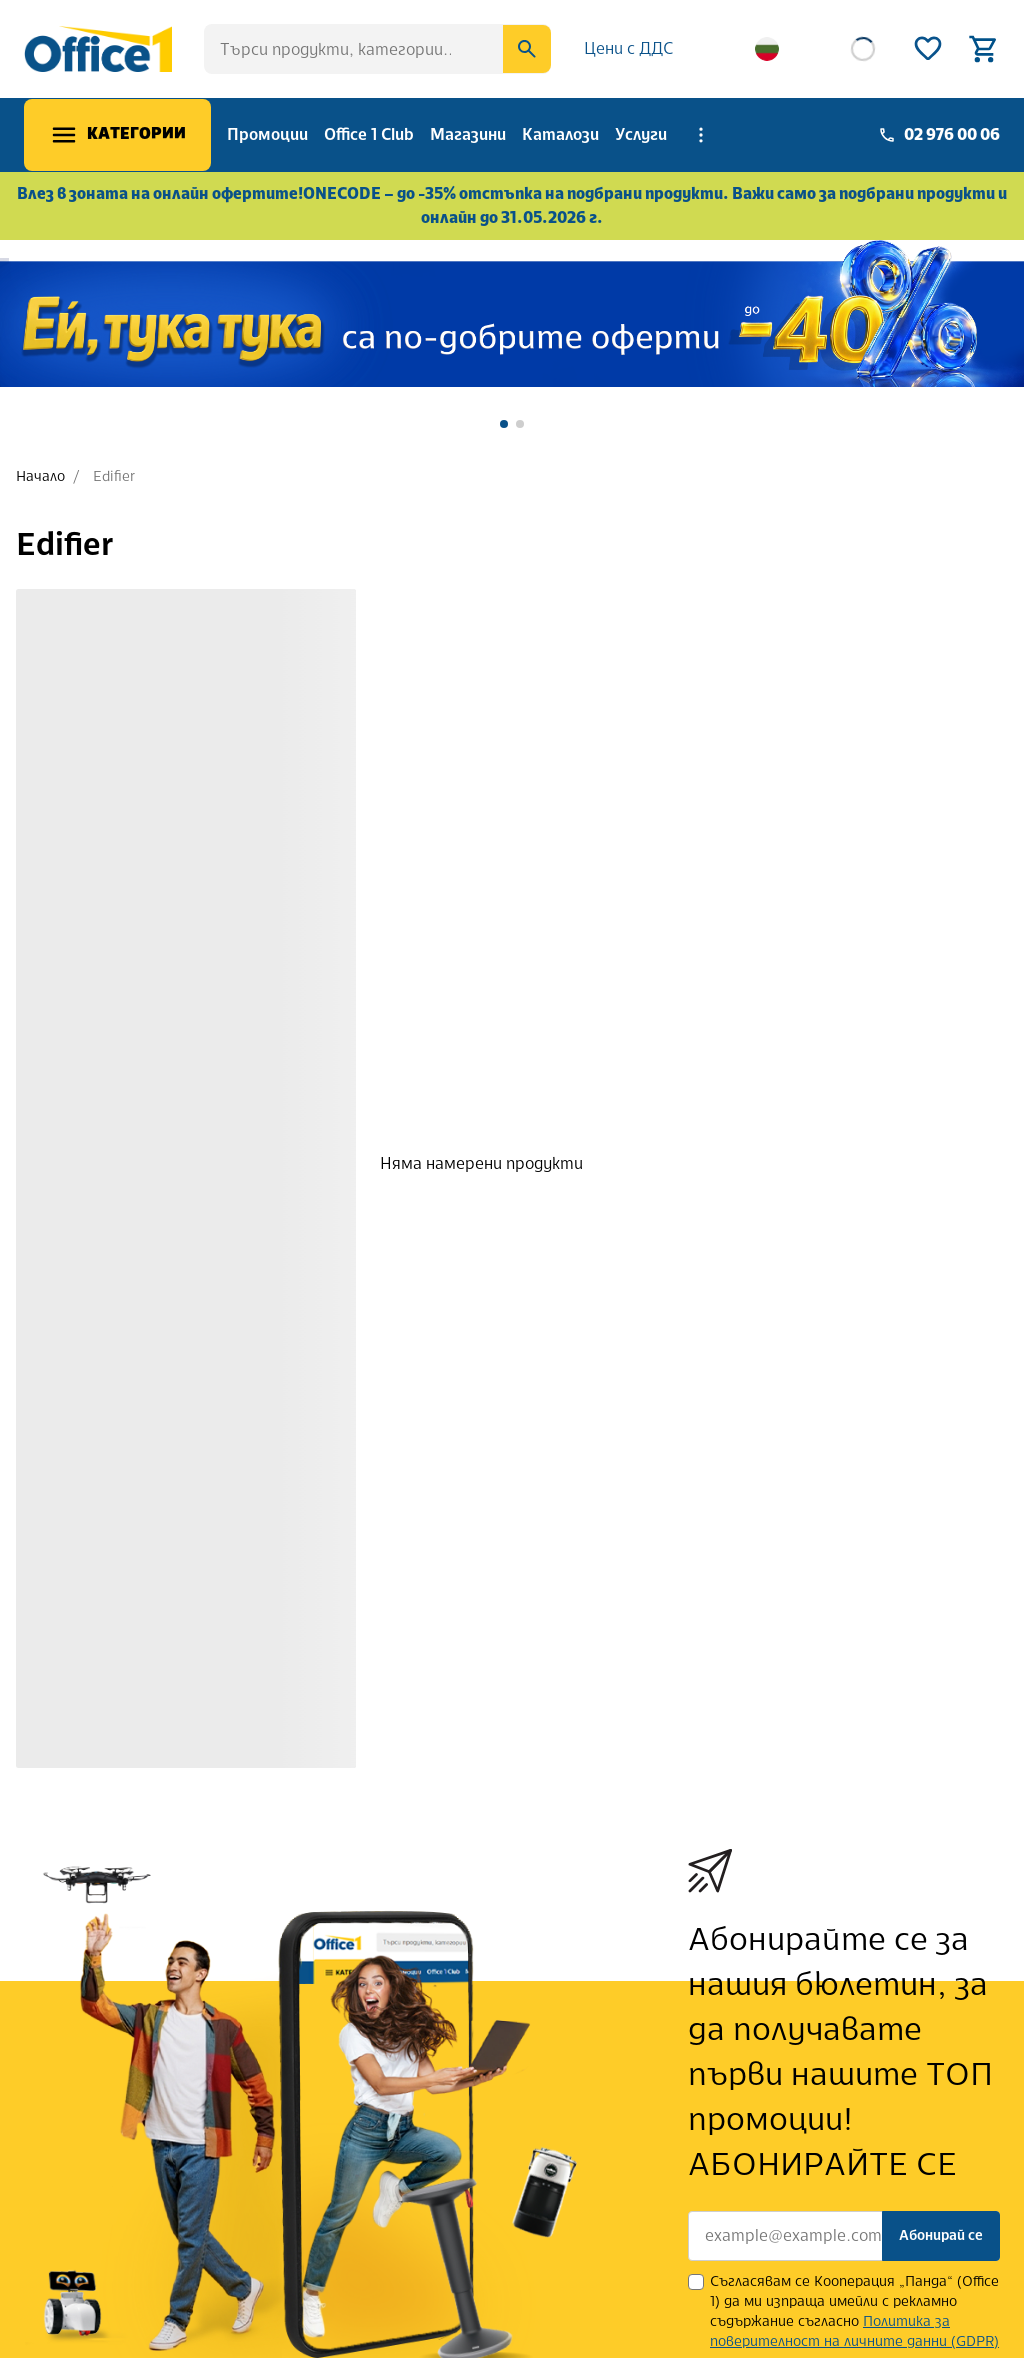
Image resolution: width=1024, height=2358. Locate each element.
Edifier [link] (114, 476)
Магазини (468, 134)
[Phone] (939, 135)
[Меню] (117, 135)
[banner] (512, 313)
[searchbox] (377, 49)
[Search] (527, 49)
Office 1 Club (369, 134)
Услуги (641, 134)
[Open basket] (984, 49)
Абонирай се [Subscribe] (941, 2235)
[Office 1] (98, 49)
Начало (40, 476)
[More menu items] (701, 135)
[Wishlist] (928, 49)
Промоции (267, 134)
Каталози (560, 134)
